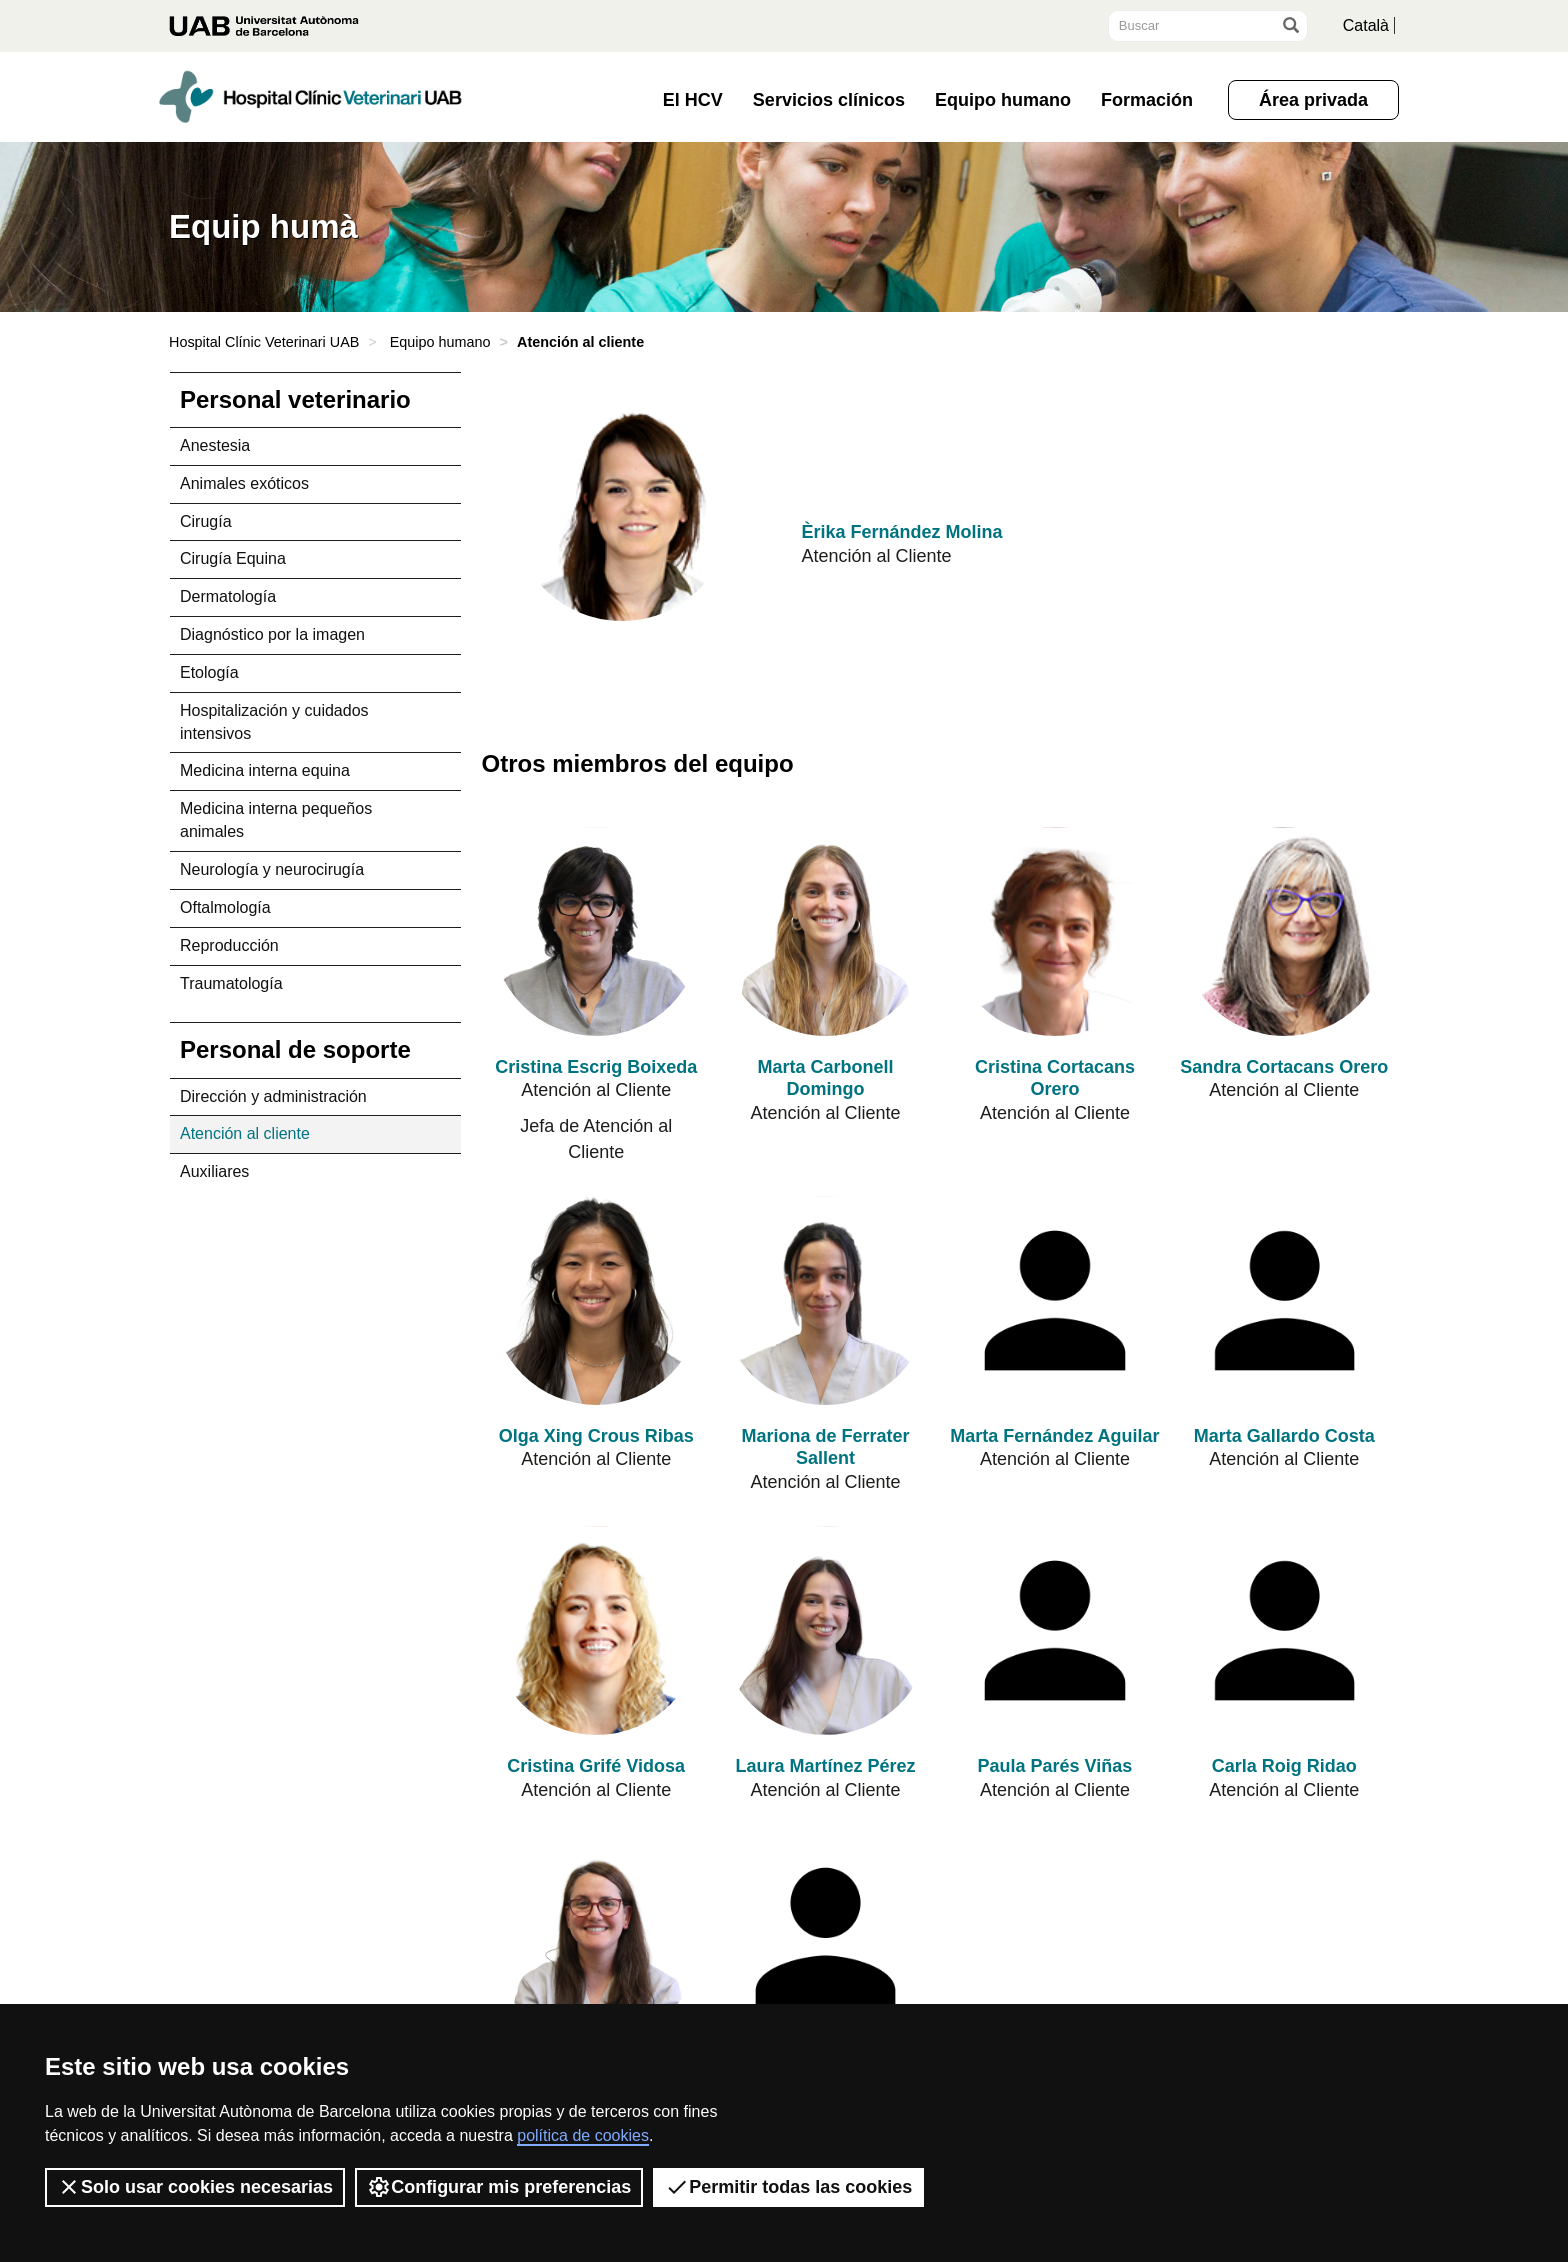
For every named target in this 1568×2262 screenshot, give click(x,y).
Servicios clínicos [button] (829, 100)
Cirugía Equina (233, 558)
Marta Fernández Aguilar (1054, 1436)
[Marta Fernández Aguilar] (1054, 1300)
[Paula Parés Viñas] (1054, 1630)
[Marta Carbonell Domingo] (825, 931)
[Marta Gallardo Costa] (1284, 1300)
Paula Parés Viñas (1055, 1766)
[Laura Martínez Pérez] (825, 1630)
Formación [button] (1147, 100)
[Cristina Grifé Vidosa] (596, 1630)
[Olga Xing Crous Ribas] (596, 1300)
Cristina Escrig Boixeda (596, 1067)
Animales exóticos (244, 483)
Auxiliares (214, 1171)
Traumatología (231, 983)
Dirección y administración (273, 1096)
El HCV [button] (693, 100)
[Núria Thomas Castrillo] (825, 1937)
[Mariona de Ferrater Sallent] (825, 1300)
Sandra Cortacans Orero (1284, 1067)
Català (1366, 25)
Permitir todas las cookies (788, 2187)
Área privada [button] (1313, 100)
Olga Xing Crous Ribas (596, 1436)
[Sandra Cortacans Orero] (1284, 931)
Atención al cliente (245, 1133)
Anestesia (215, 445)
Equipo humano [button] (1003, 100)
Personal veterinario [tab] (295, 399)
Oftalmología (225, 907)
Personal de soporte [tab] (295, 1049)
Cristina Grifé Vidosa (596, 1766)
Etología (209, 672)
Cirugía (206, 521)
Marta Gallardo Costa (1284, 1436)
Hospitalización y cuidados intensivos (274, 722)
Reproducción (229, 945)
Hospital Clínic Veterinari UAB (264, 342)
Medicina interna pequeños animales (276, 820)
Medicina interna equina (265, 770)
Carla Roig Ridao (1284, 1766)
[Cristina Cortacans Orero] (1054, 931)
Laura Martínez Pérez (826, 1766)
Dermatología (228, 596)
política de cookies (583, 2135)
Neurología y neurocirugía (272, 869)
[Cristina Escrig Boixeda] (596, 931)
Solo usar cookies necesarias (195, 2187)
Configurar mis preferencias (499, 2187)
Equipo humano (440, 342)
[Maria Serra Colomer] (596, 1937)
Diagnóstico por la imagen (272, 634)
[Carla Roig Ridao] (1284, 1630)
